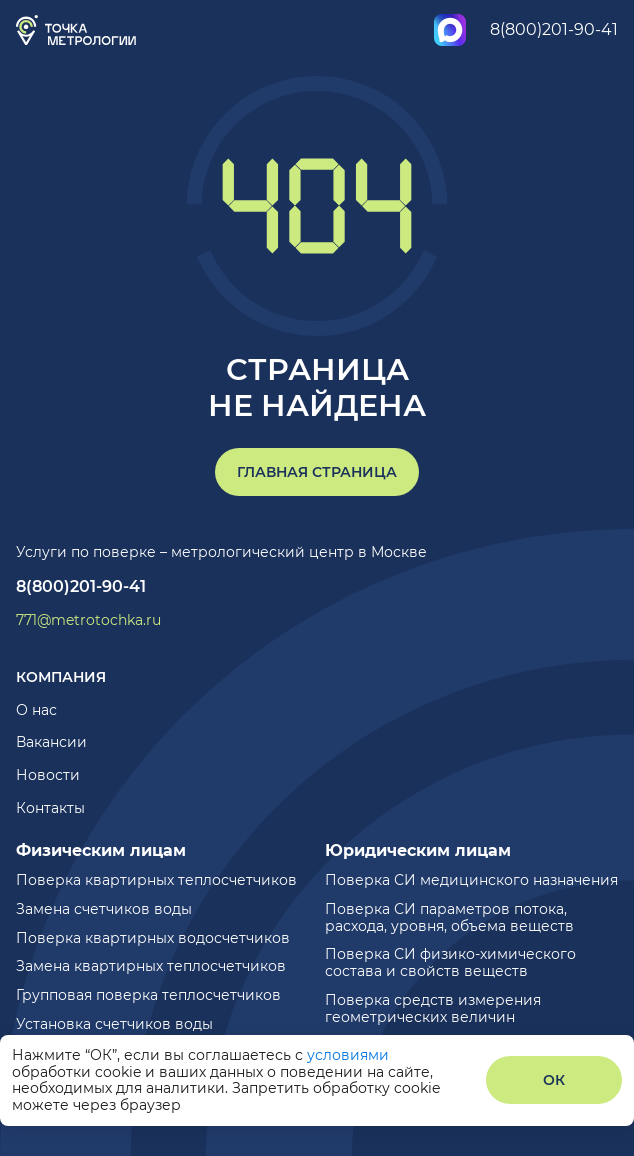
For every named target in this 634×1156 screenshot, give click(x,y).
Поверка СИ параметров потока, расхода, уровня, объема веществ (449, 917)
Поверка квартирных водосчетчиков (153, 938)
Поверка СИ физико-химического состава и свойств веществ (450, 962)
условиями (348, 1055)
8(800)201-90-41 (554, 29)
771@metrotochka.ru (88, 620)
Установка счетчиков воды (114, 1024)
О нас (36, 710)
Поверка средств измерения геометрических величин (433, 1008)
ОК (554, 1080)
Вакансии (51, 742)
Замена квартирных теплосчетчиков (151, 966)
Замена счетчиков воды (104, 909)
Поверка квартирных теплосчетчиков (156, 880)
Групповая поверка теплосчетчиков (148, 995)
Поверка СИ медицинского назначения (471, 880)
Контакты (50, 808)
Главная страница (317, 472)
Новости (48, 775)
